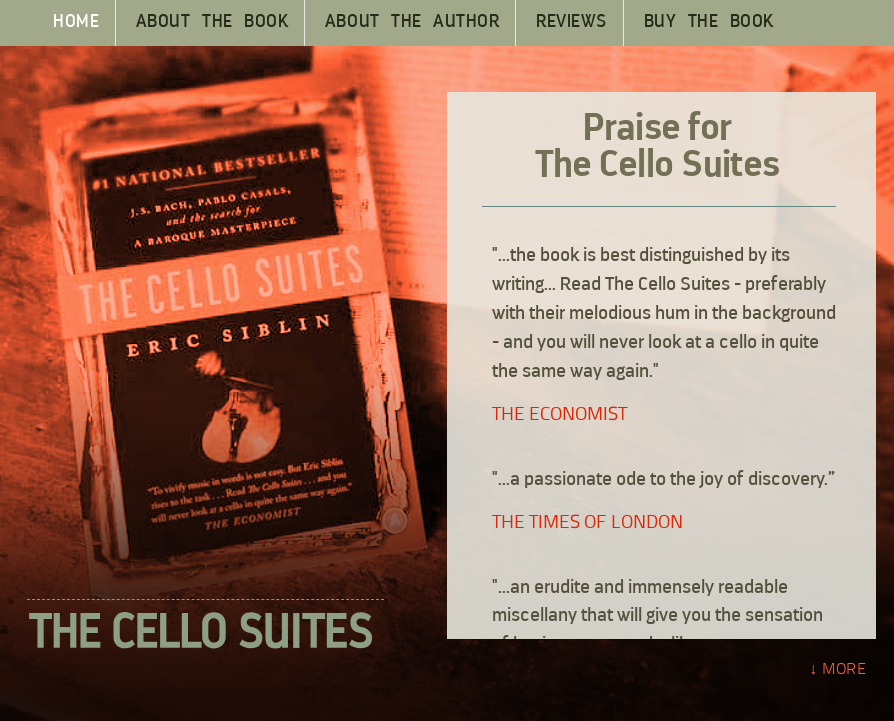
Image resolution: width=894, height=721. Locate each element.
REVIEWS (571, 22)
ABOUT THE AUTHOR (412, 22)
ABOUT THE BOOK (212, 22)
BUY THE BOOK (709, 22)
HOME (76, 22)
